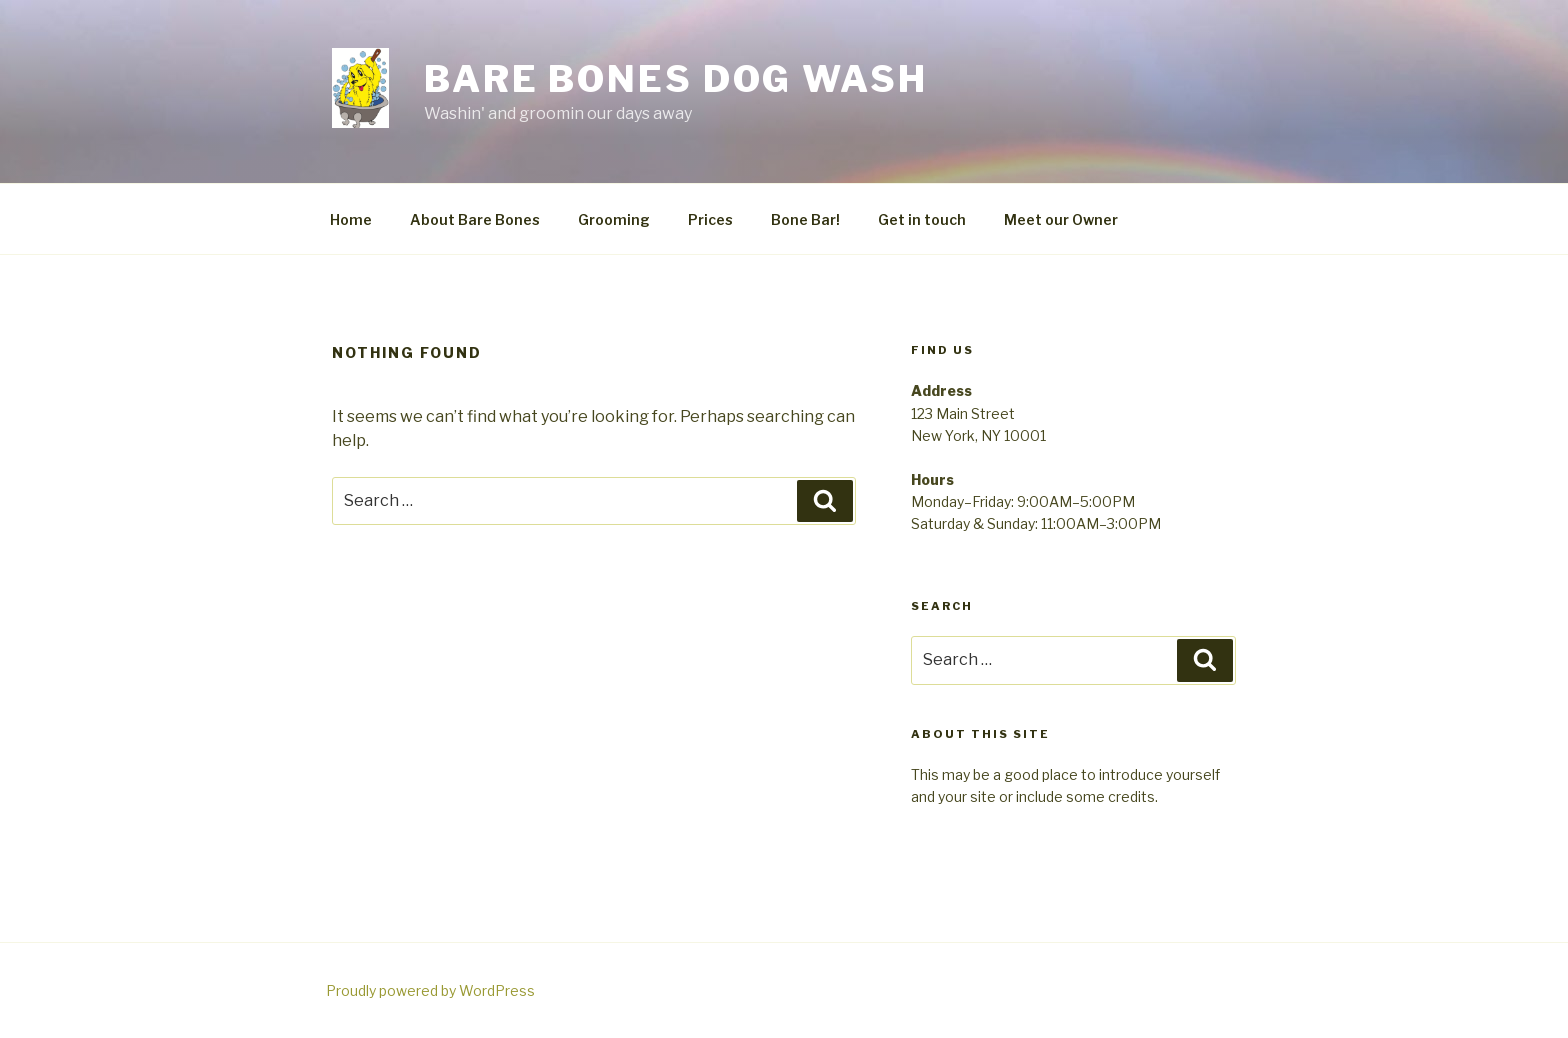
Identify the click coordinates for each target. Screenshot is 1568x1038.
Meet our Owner (1061, 219)
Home (351, 219)
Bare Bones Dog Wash (676, 79)
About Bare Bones (475, 219)
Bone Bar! (805, 219)
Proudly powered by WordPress (430, 990)
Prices (710, 219)
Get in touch (922, 219)
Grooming (614, 219)
